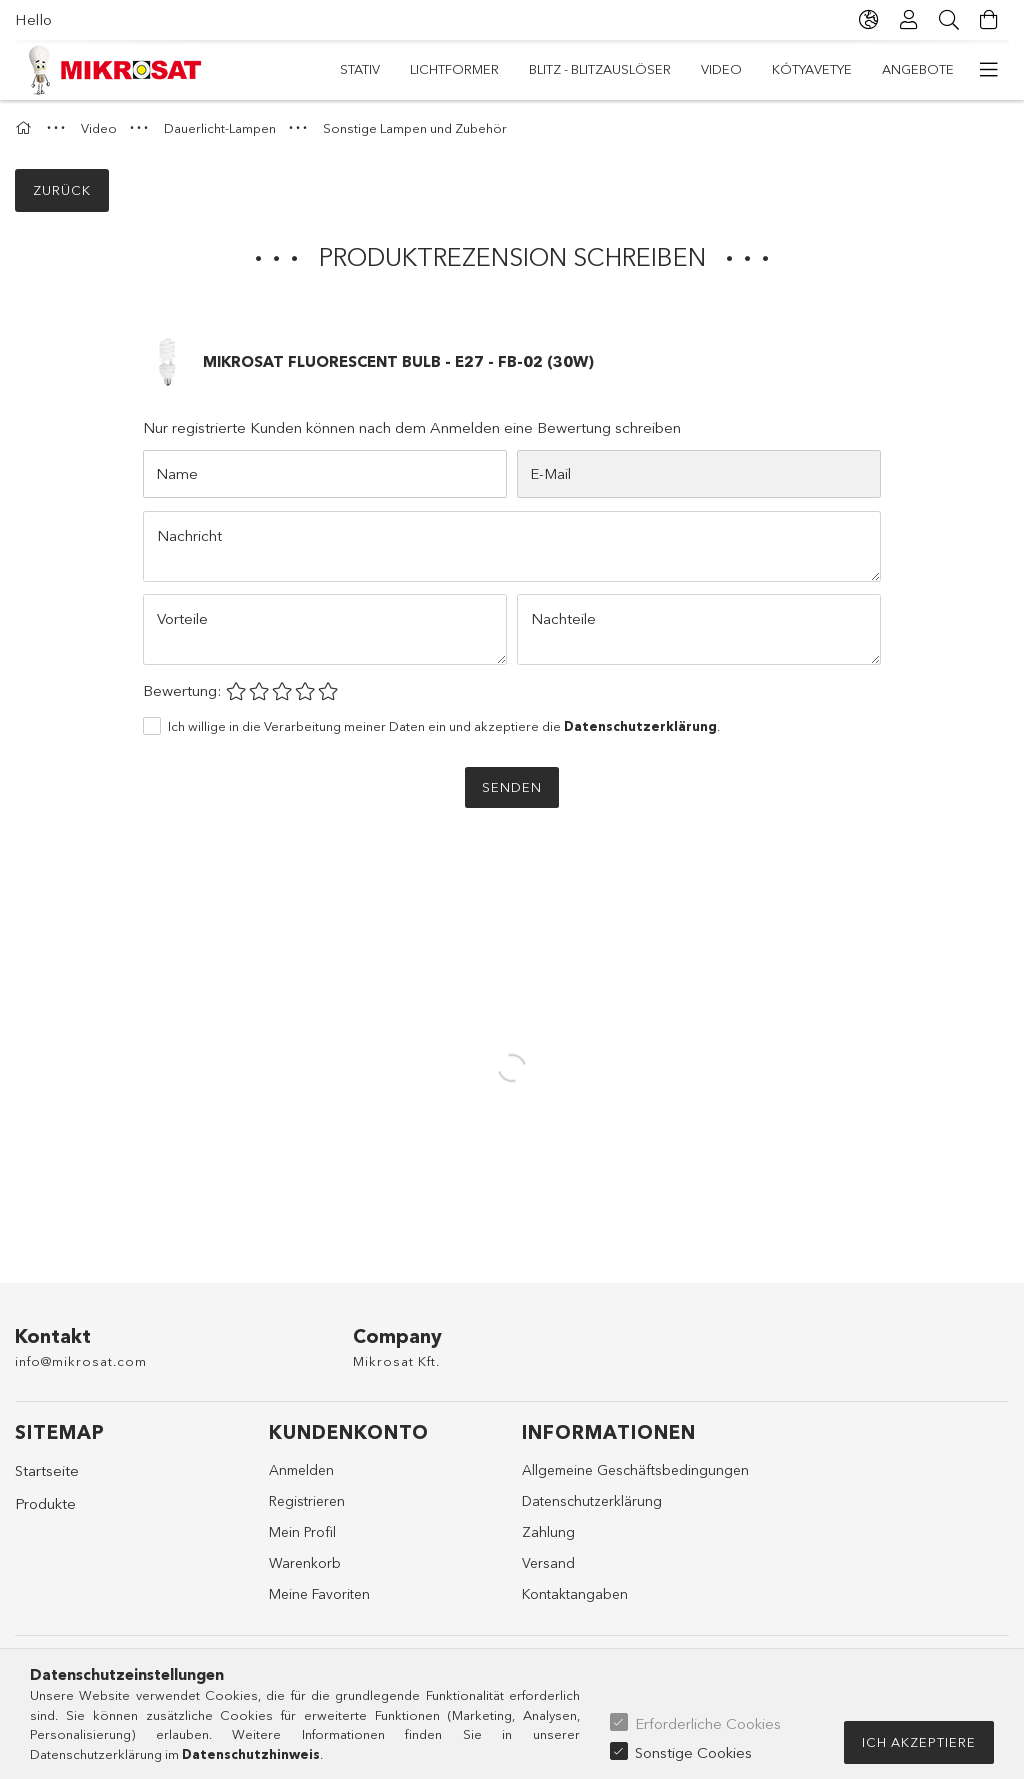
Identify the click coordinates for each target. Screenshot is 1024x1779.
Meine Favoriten (319, 1594)
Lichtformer (839, 69)
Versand (548, 1563)
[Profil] (909, 20)
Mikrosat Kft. (396, 1361)
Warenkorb (305, 1563)
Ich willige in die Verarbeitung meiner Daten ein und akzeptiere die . (444, 726)
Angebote (376, 69)
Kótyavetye (482, 69)
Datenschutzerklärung (592, 1501)
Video (572, 69)
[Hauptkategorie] (26, 128)
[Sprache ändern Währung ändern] (869, 20)
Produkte (45, 1503)
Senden (512, 787)
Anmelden (301, 1470)
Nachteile (563, 618)
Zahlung (548, 1532)
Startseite (47, 1470)
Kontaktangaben (575, 1594)
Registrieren (307, 1501)
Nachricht (189, 535)
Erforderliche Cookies (708, 1723)
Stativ (934, 69)
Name (177, 473)
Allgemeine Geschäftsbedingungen (635, 1470)
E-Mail (550, 473)
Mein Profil (302, 1532)
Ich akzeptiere (919, 1742)
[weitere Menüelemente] (989, 70)
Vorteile (182, 618)
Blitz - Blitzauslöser (694, 69)
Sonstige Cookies (693, 1752)
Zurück (62, 190)
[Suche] (949, 20)
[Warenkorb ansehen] (989, 20)
